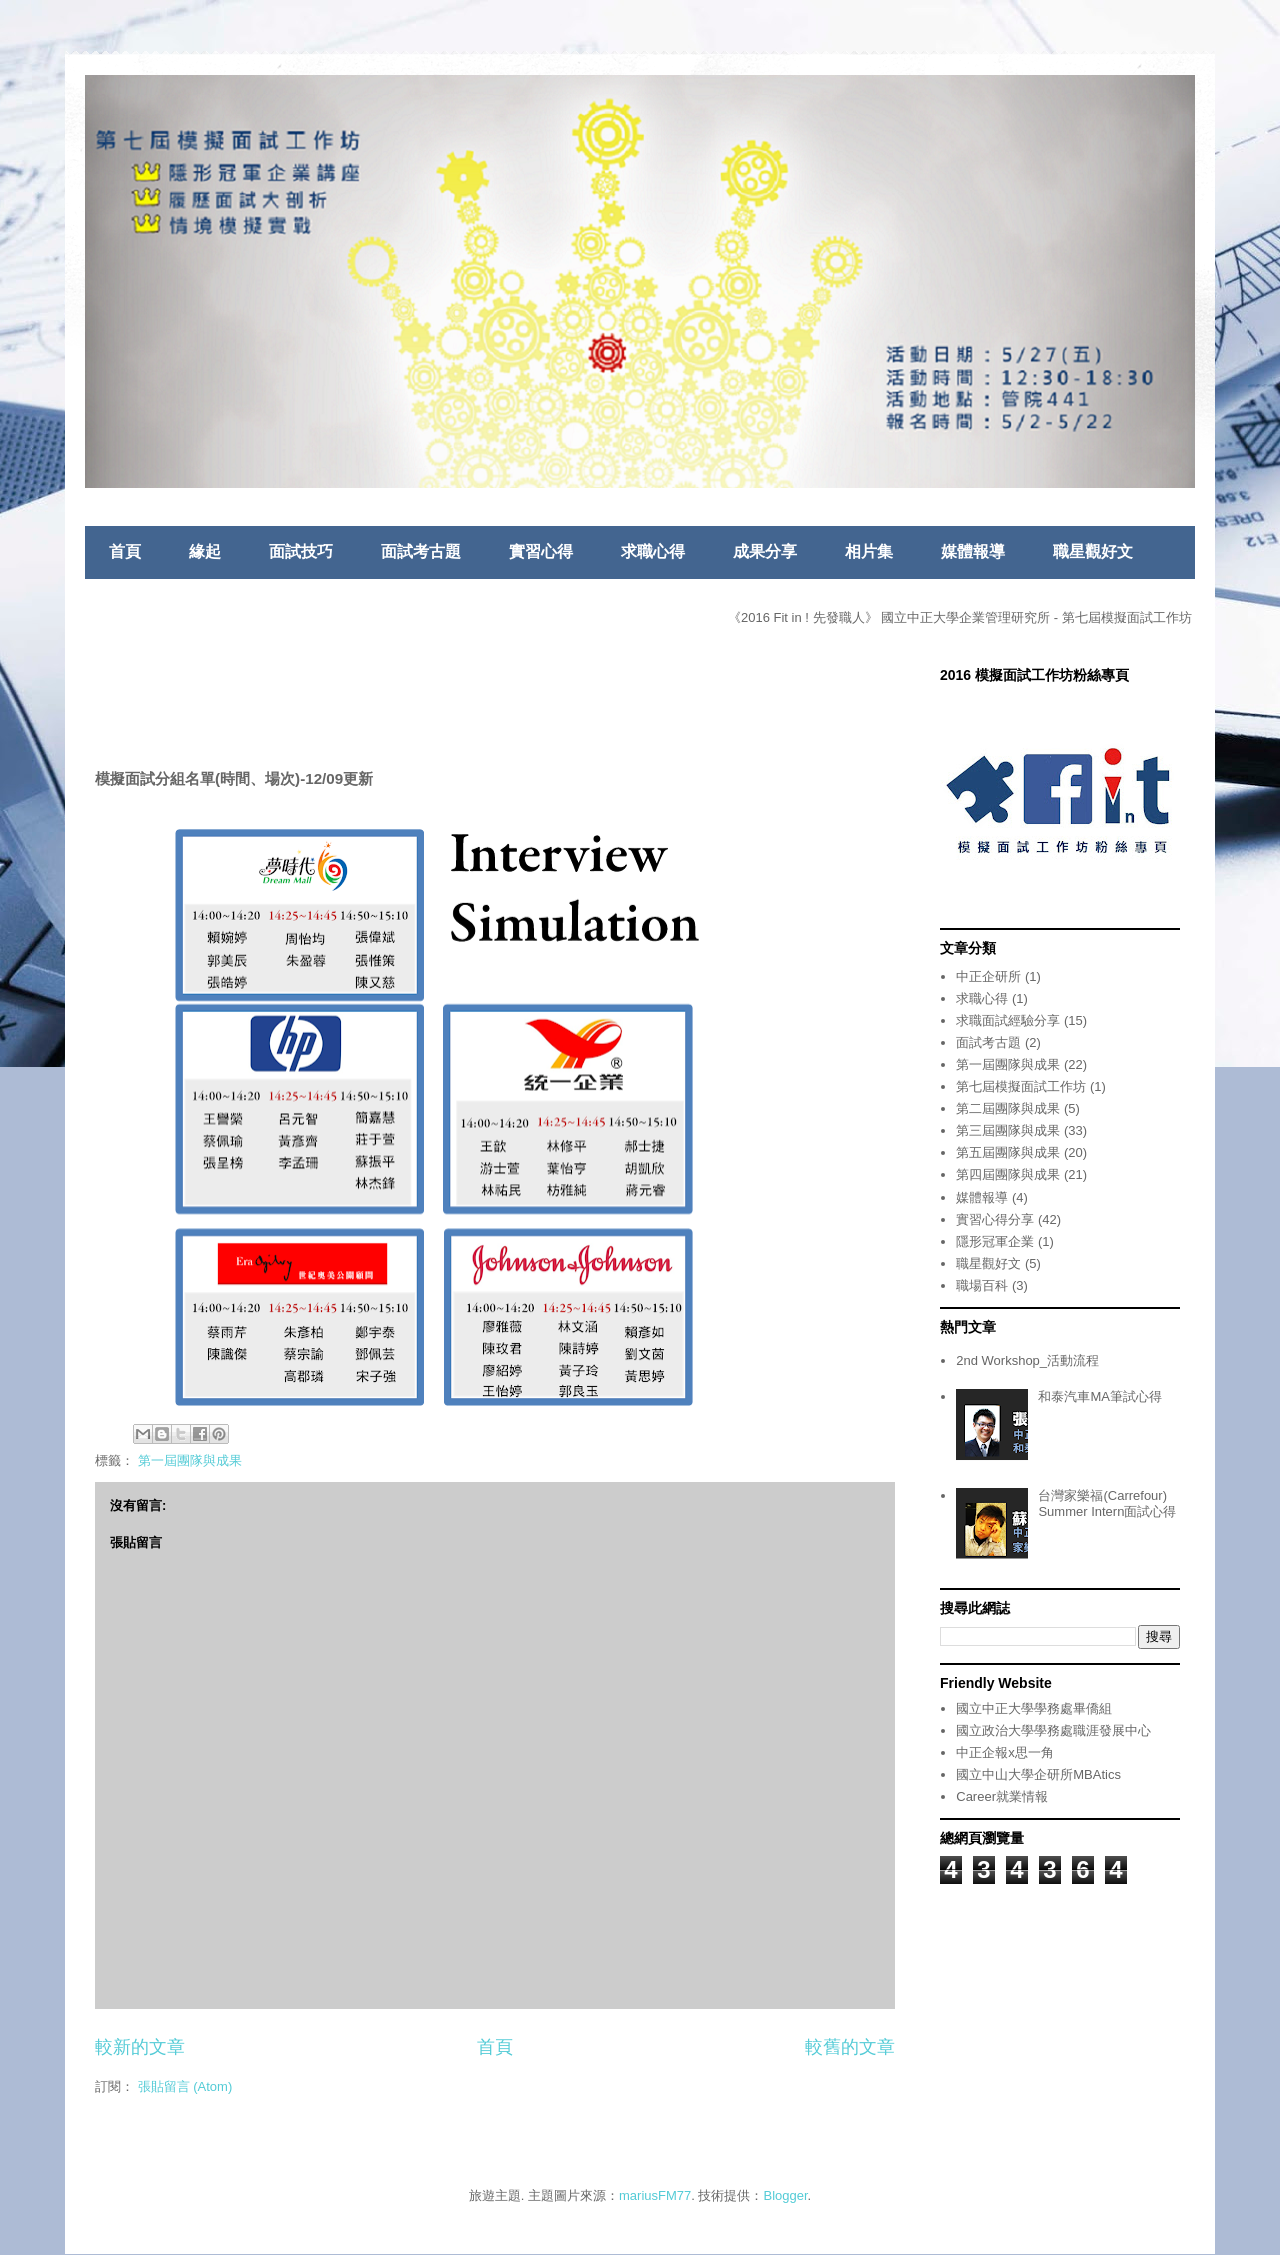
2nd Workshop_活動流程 (1027, 1360)
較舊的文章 (850, 2047)
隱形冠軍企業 (995, 1241)
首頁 (125, 551)
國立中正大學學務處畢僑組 (1034, 1708)
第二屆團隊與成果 (1008, 1108)
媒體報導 (973, 551)
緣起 (205, 551)
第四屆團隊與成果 (1008, 1174)
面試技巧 (301, 551)
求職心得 (653, 551)
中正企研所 (988, 976)
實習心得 (541, 551)
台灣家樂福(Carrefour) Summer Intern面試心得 (1107, 1503)
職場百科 (982, 1285)
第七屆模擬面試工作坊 (1021, 1086)
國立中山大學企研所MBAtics (1038, 1774)
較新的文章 (140, 2047)
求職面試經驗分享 (1008, 1020)
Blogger (786, 2195)
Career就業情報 (1002, 1796)
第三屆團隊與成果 (1008, 1130)
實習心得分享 (995, 1219)
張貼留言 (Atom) (185, 2086)
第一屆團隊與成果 (190, 1460)
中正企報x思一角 (1005, 1752)
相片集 (869, 551)
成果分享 (765, 551)
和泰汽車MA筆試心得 (1100, 1396)
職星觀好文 (1093, 551)
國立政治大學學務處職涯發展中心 (1053, 1730)
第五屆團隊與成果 (1008, 1152)
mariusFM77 (655, 2195)
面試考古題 (421, 551)
